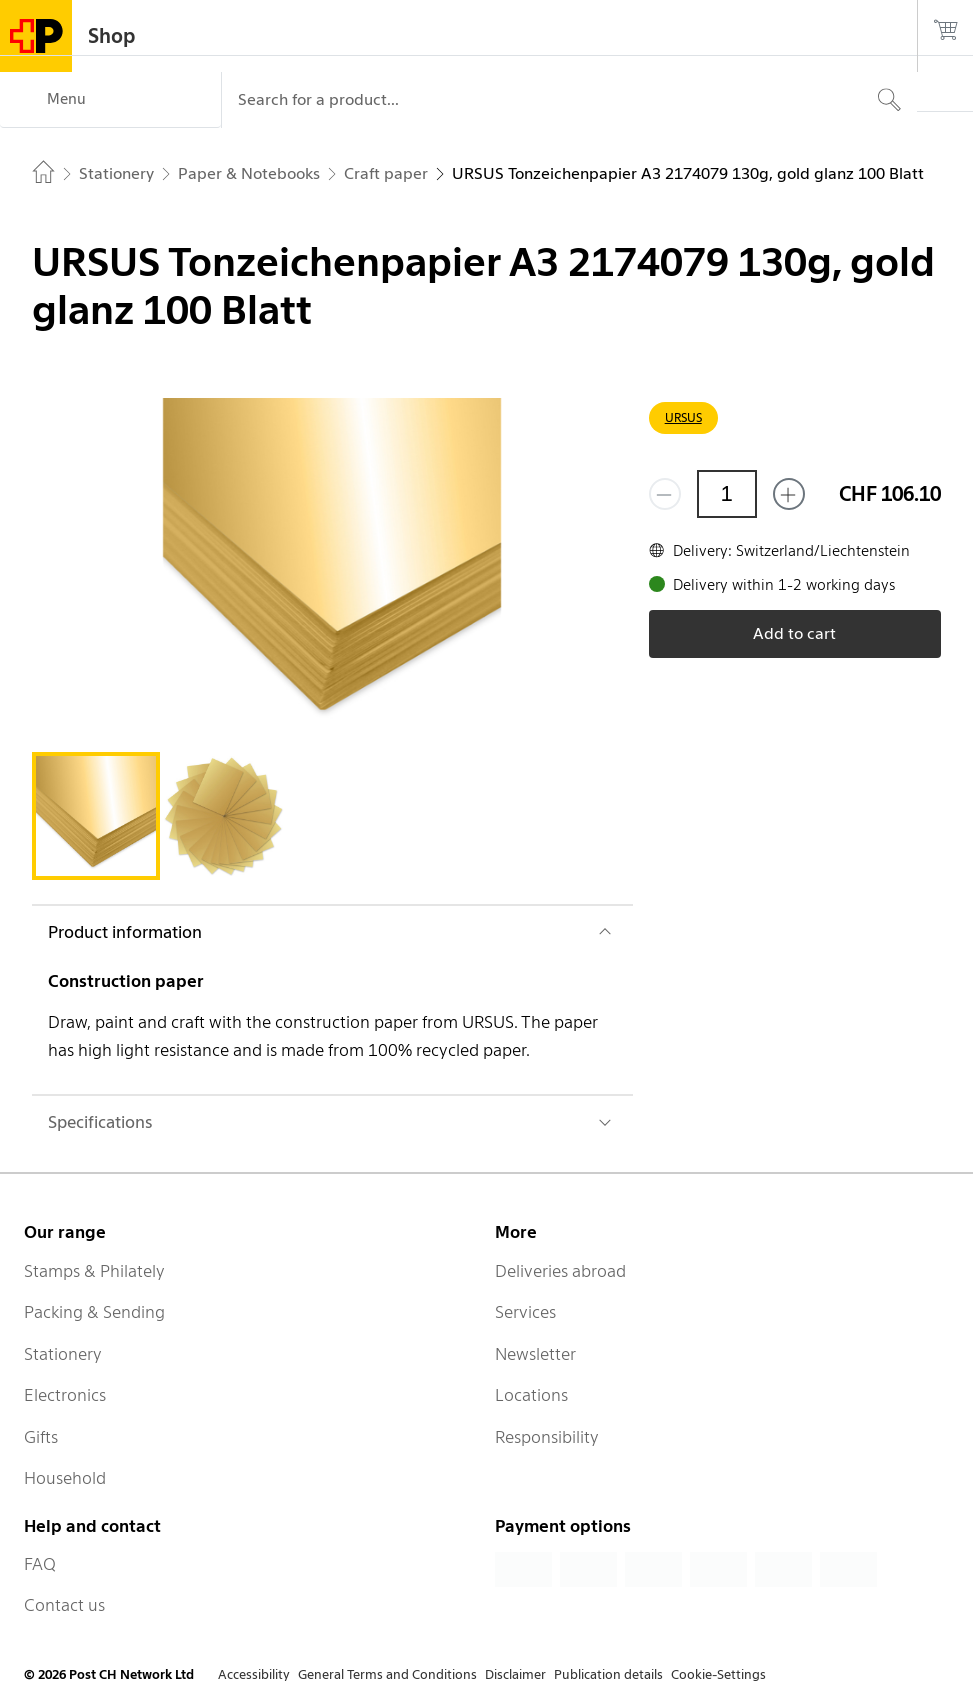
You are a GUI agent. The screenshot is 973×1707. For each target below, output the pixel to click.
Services (525, 1312)
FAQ (40, 1564)
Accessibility (254, 1674)
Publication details (608, 1674)
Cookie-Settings (718, 1674)
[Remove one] (665, 494)
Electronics (65, 1395)
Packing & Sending (94, 1312)
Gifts (41, 1437)
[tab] (96, 816)
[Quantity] (727, 494)
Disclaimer (515, 1674)
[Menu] (110, 100)
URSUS (683, 417)
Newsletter (535, 1354)
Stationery (63, 1354)
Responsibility (547, 1437)
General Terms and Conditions (387, 1674)
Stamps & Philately (94, 1271)
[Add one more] (789, 494)
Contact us (64, 1605)
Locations (531, 1395)
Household (65, 1478)
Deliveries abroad (560, 1271)
